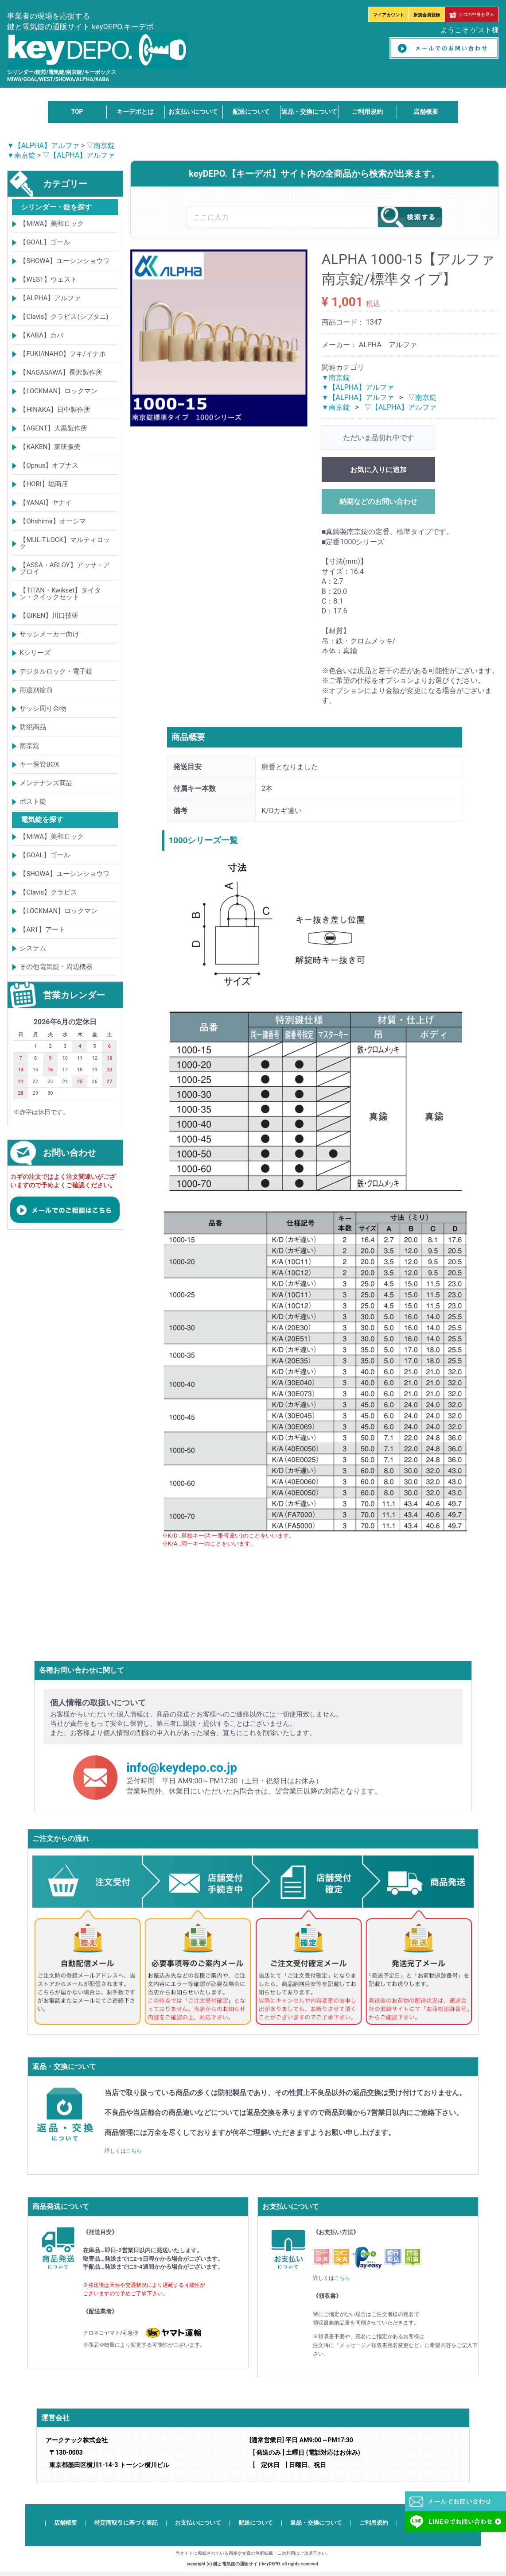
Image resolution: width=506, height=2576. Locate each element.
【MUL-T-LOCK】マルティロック (64, 543)
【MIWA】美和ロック (51, 224)
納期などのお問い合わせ (378, 501)
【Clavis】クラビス (48, 892)
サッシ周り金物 (42, 709)
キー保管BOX (39, 764)
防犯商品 (32, 727)
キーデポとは (135, 111)
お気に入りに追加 (378, 469)
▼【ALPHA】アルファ (43, 145)
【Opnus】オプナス (48, 465)
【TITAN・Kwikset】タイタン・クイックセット (60, 593)
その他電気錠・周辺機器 (56, 967)
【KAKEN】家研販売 (50, 447)
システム (32, 948)
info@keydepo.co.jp (181, 1767)
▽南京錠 (100, 145)
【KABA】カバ (41, 335)
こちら (134, 2151)
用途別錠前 (36, 690)
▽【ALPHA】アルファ (79, 155)
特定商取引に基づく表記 (126, 2522)
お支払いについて (193, 111)
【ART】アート (42, 930)
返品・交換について (309, 111)
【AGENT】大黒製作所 (53, 428)
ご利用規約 (367, 111)
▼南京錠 (21, 155)
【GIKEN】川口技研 (48, 616)
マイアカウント (388, 14)
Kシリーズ (34, 653)
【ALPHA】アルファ (50, 298)
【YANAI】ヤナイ (45, 503)
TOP (77, 111)
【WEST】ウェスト (48, 279)
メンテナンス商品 (46, 783)
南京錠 (29, 746)
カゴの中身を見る (471, 14)
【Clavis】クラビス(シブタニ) (63, 317)
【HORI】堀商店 (43, 484)
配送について (251, 111)
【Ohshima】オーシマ (52, 521)
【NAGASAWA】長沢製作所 (60, 372)
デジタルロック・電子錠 (56, 671)
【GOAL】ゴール (44, 242)
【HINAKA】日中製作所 (54, 410)
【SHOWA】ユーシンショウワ (64, 261)
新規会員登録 (426, 14)
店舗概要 (425, 111)
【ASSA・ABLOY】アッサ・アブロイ (64, 568)
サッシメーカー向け (49, 634)
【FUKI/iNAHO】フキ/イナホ (62, 354)
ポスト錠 (32, 802)
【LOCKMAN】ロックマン (58, 391)
